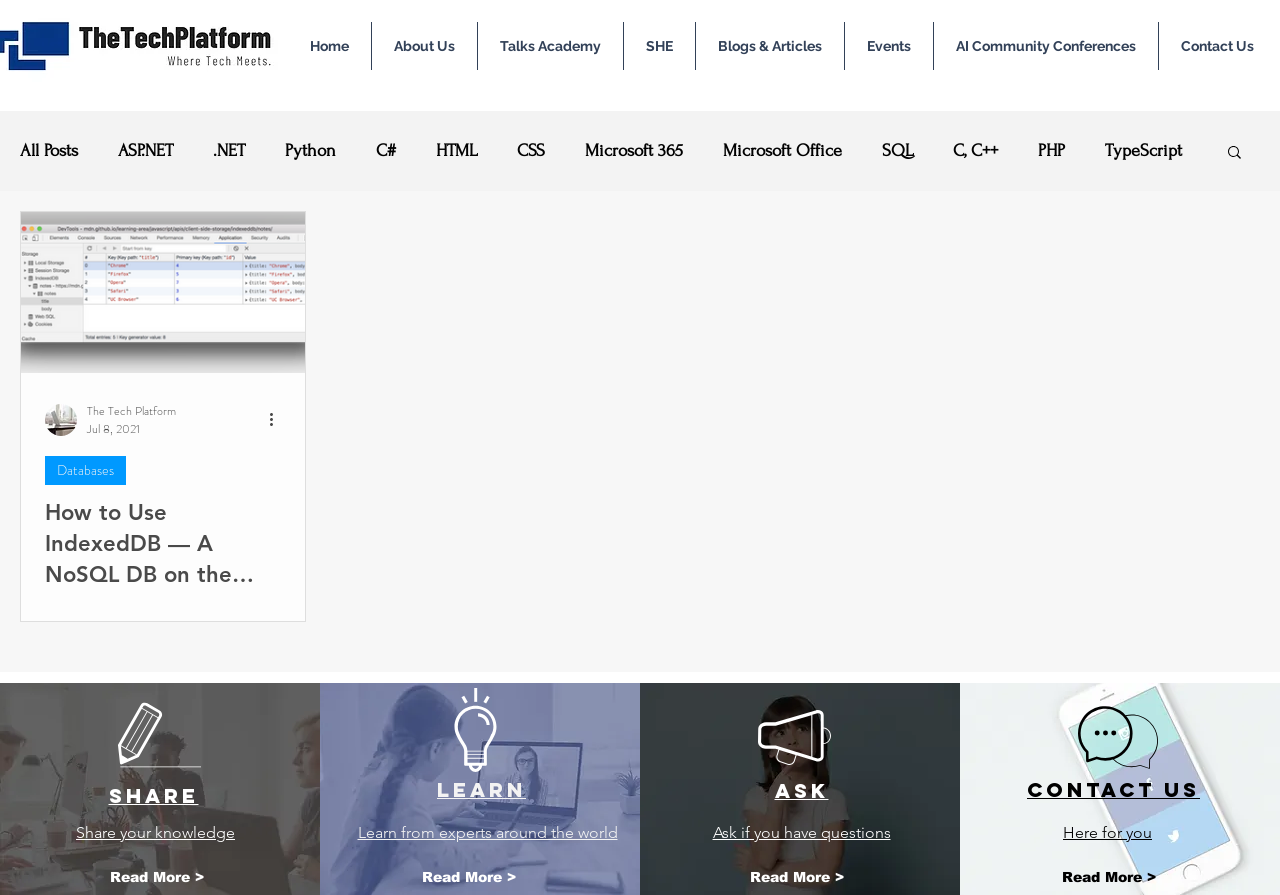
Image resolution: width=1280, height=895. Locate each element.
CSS (531, 150)
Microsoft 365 (634, 150)
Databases (85, 470)
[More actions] (278, 420)
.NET (229, 150)
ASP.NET (145, 150)
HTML (456, 150)
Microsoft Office (782, 150)
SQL (897, 150)
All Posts (49, 150)
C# (386, 150)
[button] (1234, 153)
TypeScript (1143, 150)
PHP (1051, 150)
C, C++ (975, 150)
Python (310, 150)
